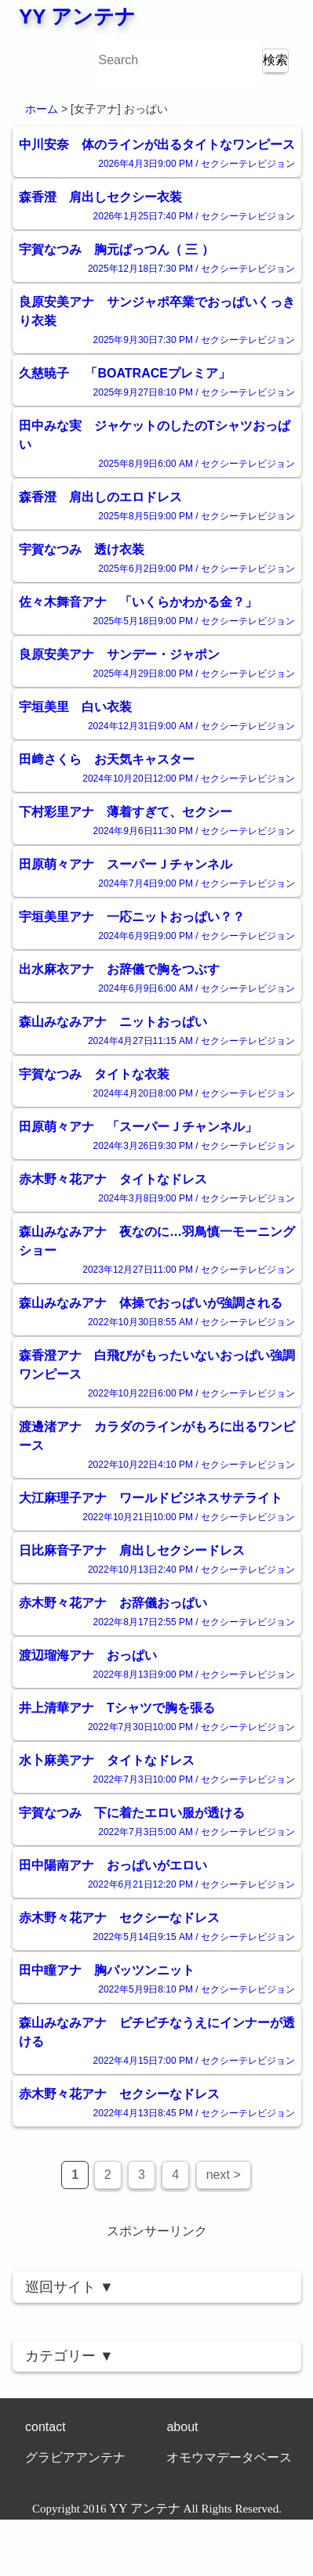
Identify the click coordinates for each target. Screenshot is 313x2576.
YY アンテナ (77, 16)
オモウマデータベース (229, 2457)
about (182, 2426)
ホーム (41, 109)
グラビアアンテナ (75, 2457)
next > (223, 2174)
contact (45, 2426)
